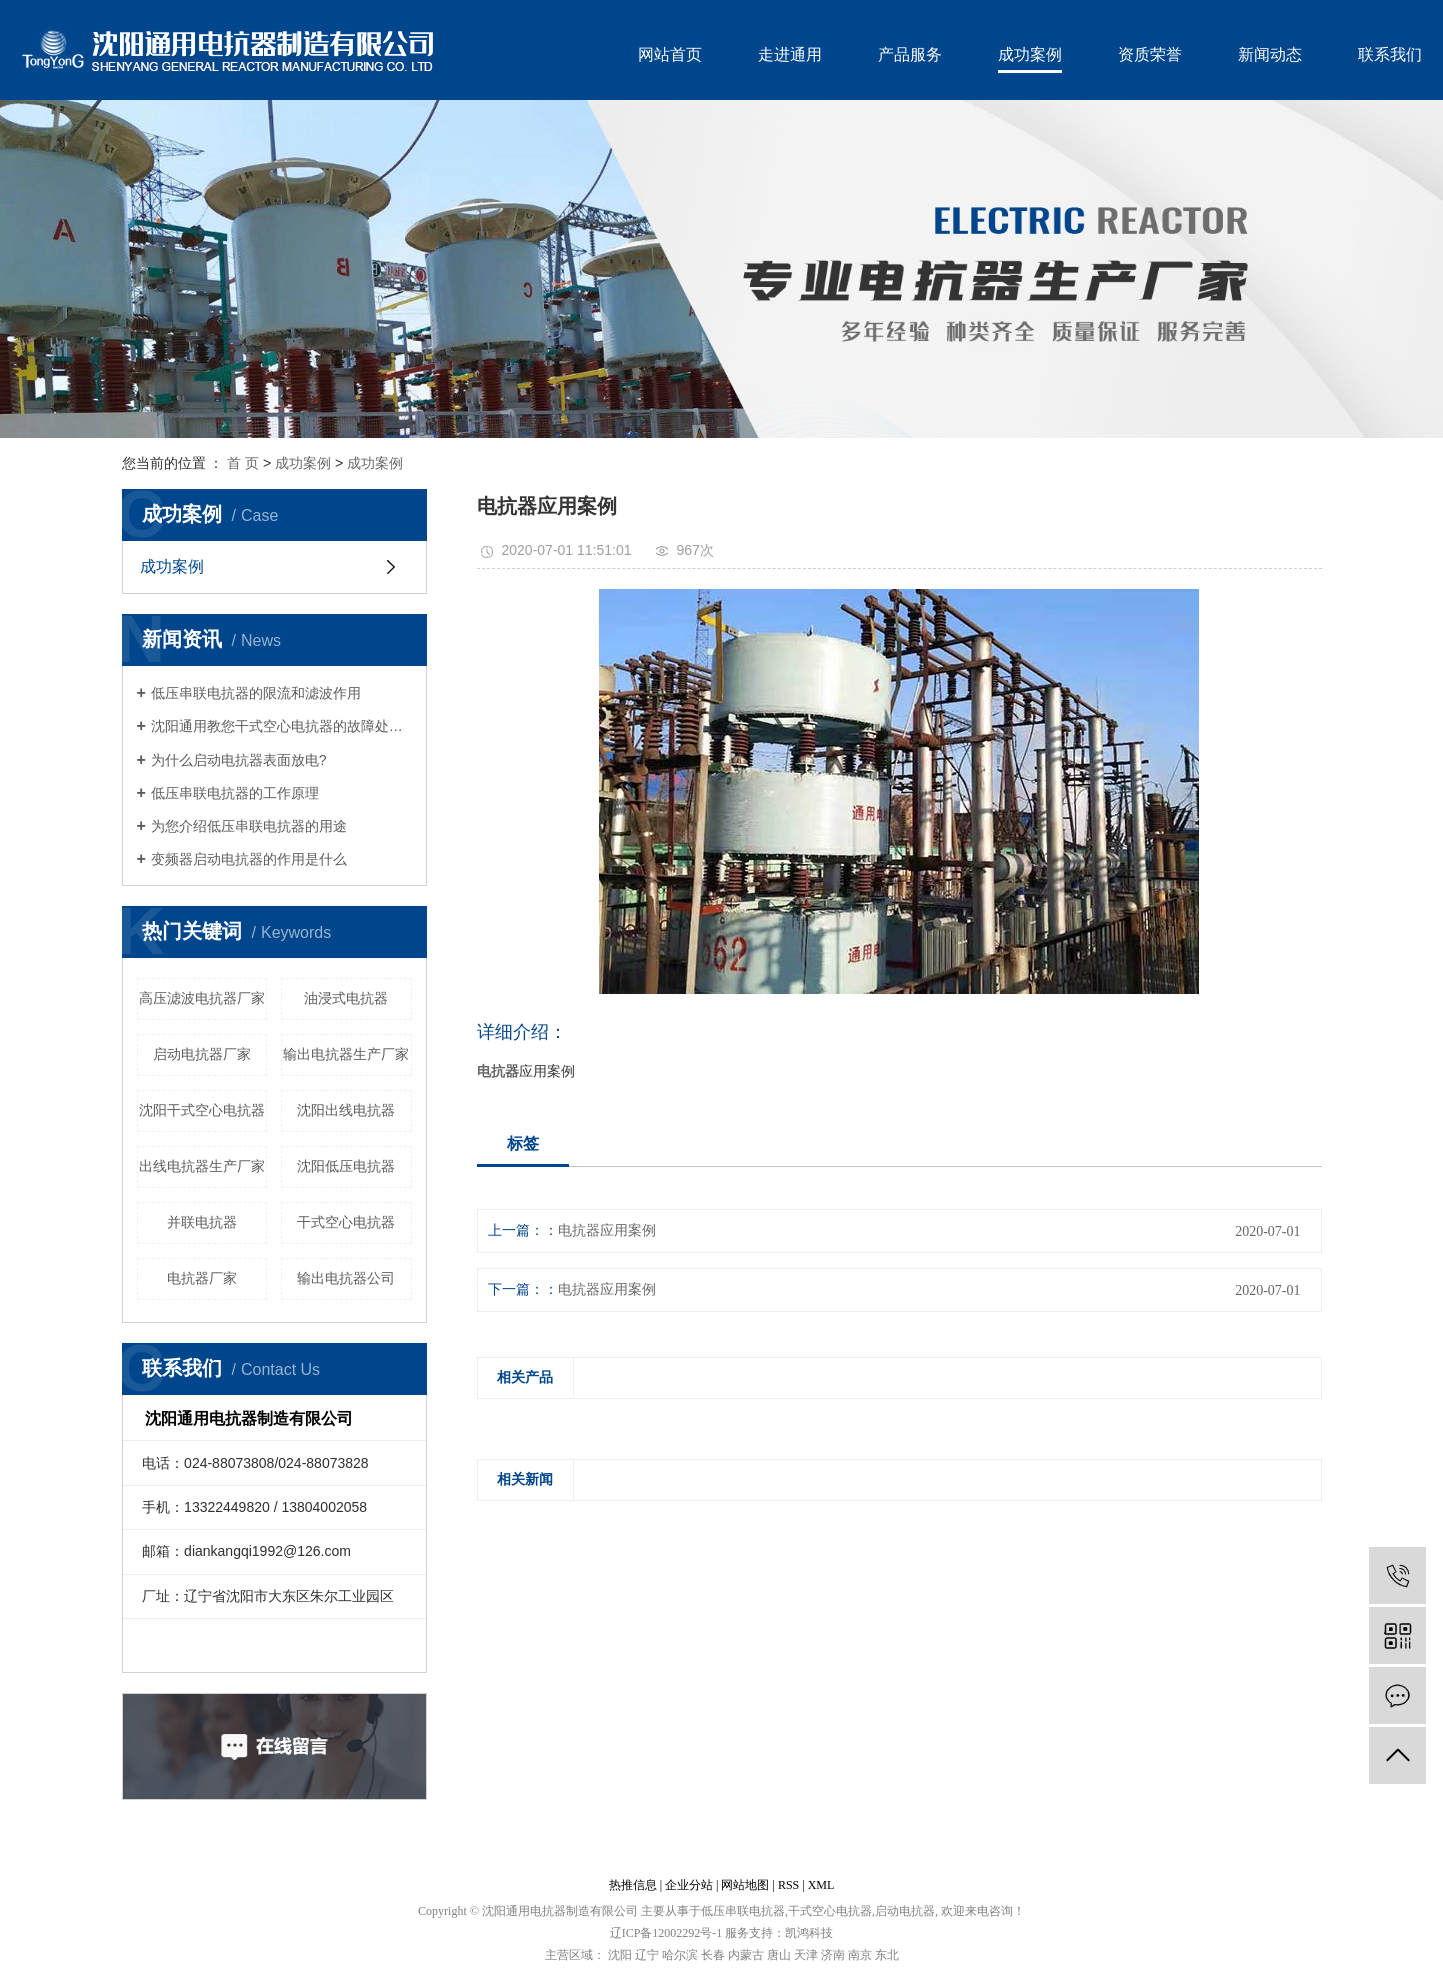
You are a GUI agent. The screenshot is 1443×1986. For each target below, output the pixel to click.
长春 (713, 1955)
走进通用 (790, 54)
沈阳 (620, 1955)
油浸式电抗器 (346, 998)
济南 (833, 1955)
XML (821, 1885)
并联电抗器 (202, 1222)
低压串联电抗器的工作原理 (235, 793)
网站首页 (670, 54)
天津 (806, 1955)
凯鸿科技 (809, 1933)
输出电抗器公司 (346, 1278)
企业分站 (689, 1885)
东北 (887, 1955)
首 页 (243, 463)
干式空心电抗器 (346, 1222)
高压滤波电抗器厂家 (202, 998)
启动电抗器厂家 (202, 1054)
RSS (788, 1885)
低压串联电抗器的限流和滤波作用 (256, 693)
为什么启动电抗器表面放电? (239, 760)
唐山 (779, 1955)
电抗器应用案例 (607, 1230)
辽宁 (647, 1955)
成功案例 (1030, 54)
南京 (860, 1955)
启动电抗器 (905, 1911)
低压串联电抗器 (743, 1911)
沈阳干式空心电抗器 (202, 1110)
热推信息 (633, 1885)
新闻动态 (1270, 54)
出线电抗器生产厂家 (202, 1166)
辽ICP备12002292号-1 (666, 1933)
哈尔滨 (680, 1955)
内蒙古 (746, 1955)
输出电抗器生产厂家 (346, 1054)
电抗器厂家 (202, 1278)
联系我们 (1390, 54)
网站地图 (745, 1885)
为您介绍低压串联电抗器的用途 (249, 826)
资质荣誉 (1150, 54)
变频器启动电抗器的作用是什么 (249, 859)
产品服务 (910, 54)
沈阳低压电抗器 (346, 1166)
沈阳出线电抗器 (346, 1110)
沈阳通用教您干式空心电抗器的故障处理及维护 (281, 726)
